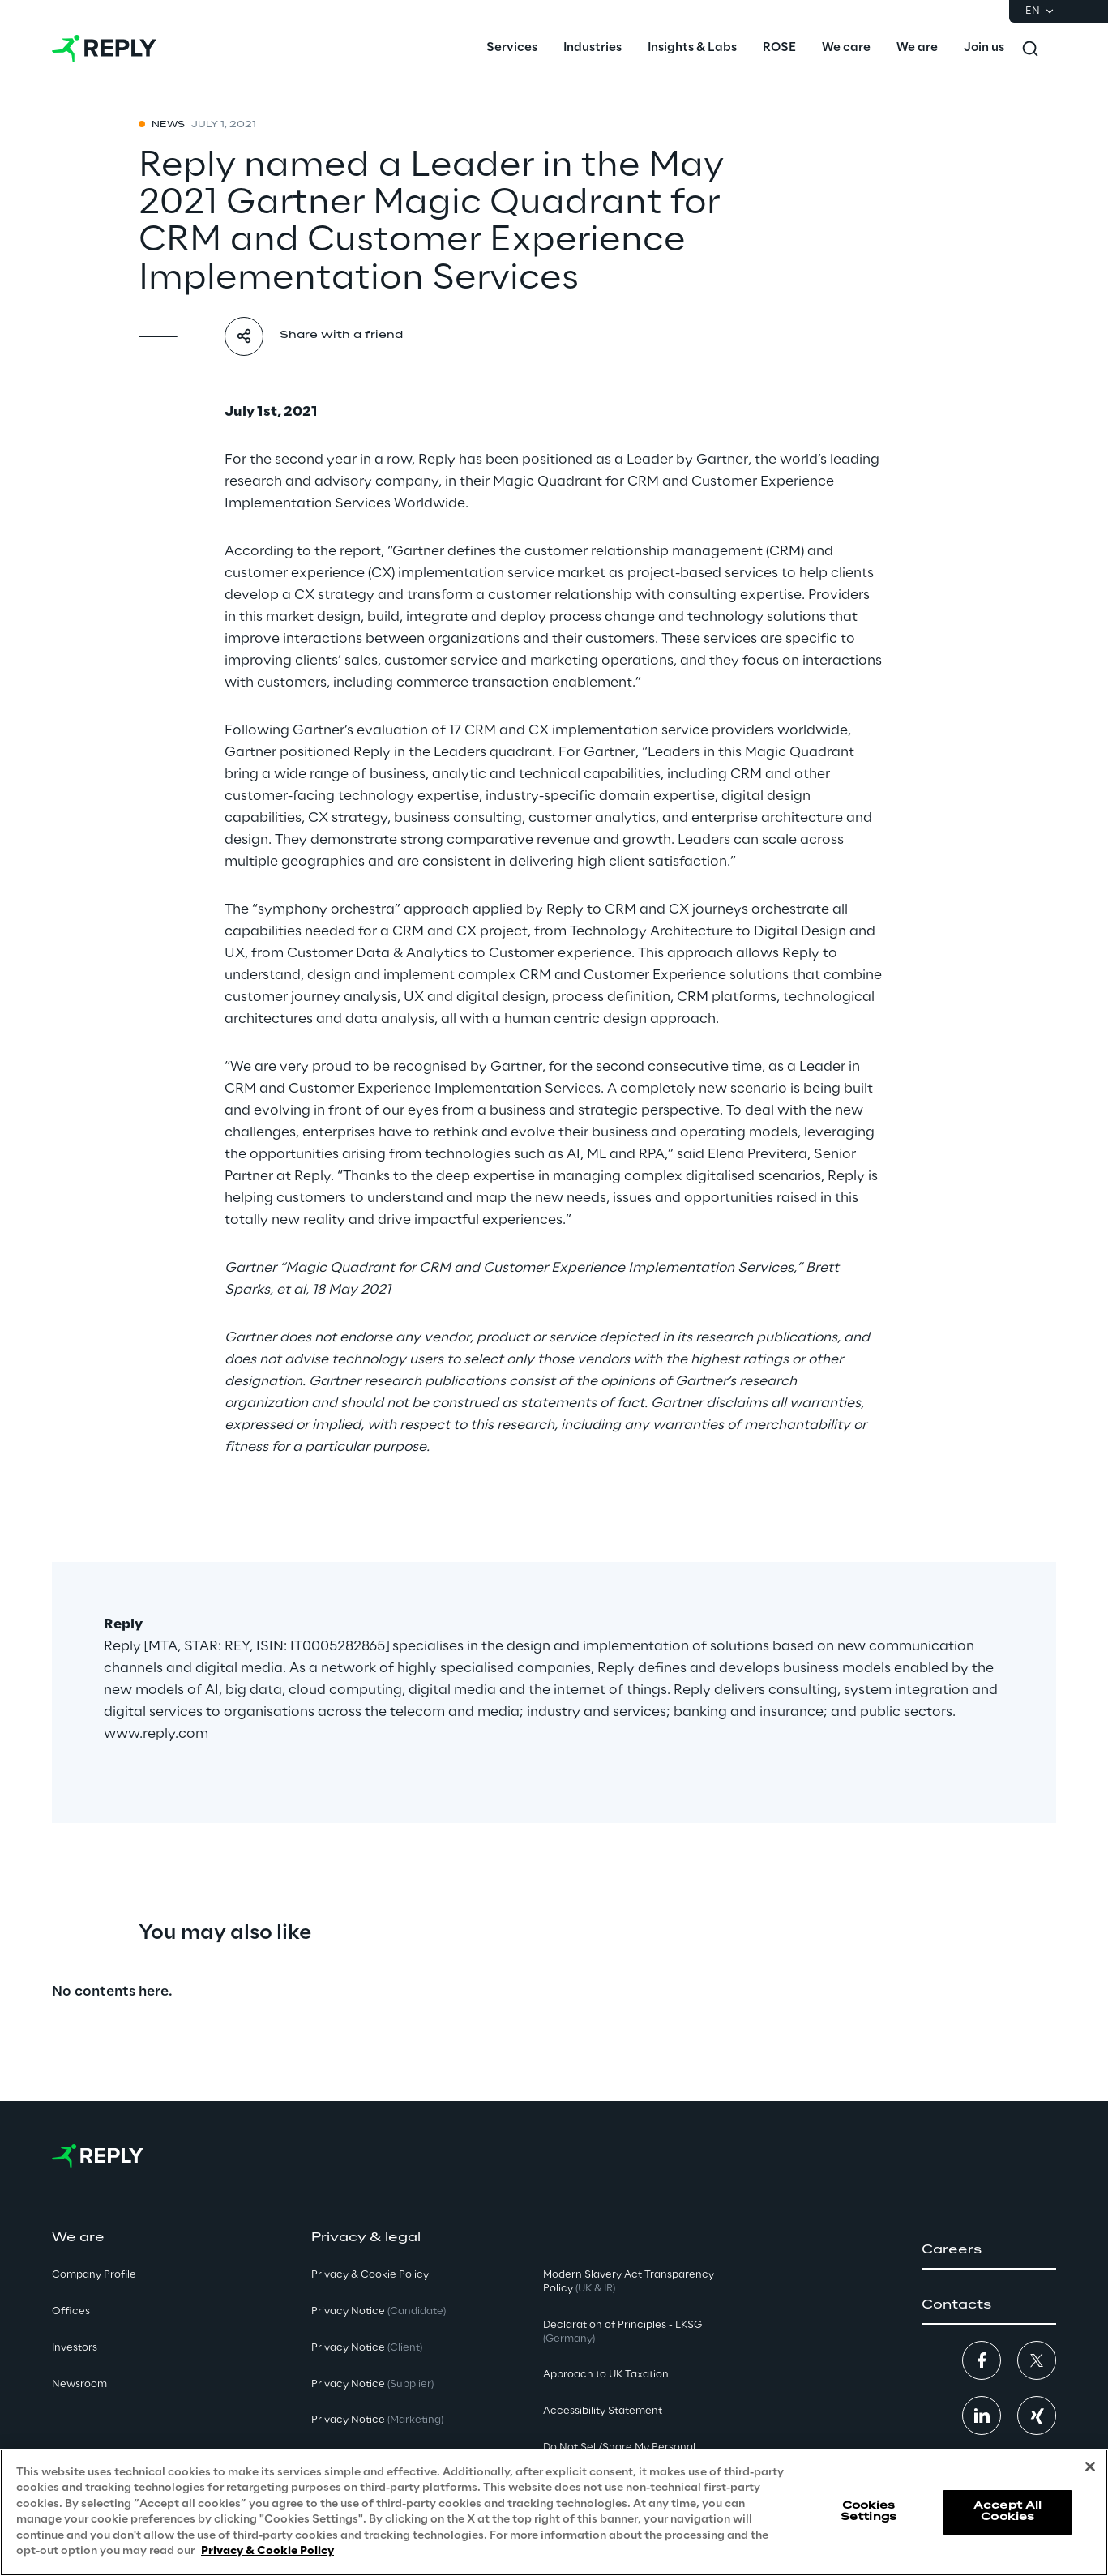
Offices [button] (71, 2311)
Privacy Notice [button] (378, 2311)
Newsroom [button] (79, 2384)
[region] (554, 2512)
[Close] (1090, 2466)
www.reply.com (156, 1734)
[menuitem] (511, 49)
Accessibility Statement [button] (602, 2411)
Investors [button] (74, 2348)
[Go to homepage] (104, 49)
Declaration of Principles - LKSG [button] (622, 2332)
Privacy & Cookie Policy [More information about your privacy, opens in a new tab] (267, 2551)
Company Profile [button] (94, 2275)
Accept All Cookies (1007, 2512)
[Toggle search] (1030, 49)
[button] (989, 2250)
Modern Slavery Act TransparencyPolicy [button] (628, 2282)
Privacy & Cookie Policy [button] (370, 2275)
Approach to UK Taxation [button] (606, 2374)
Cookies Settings (868, 2512)
